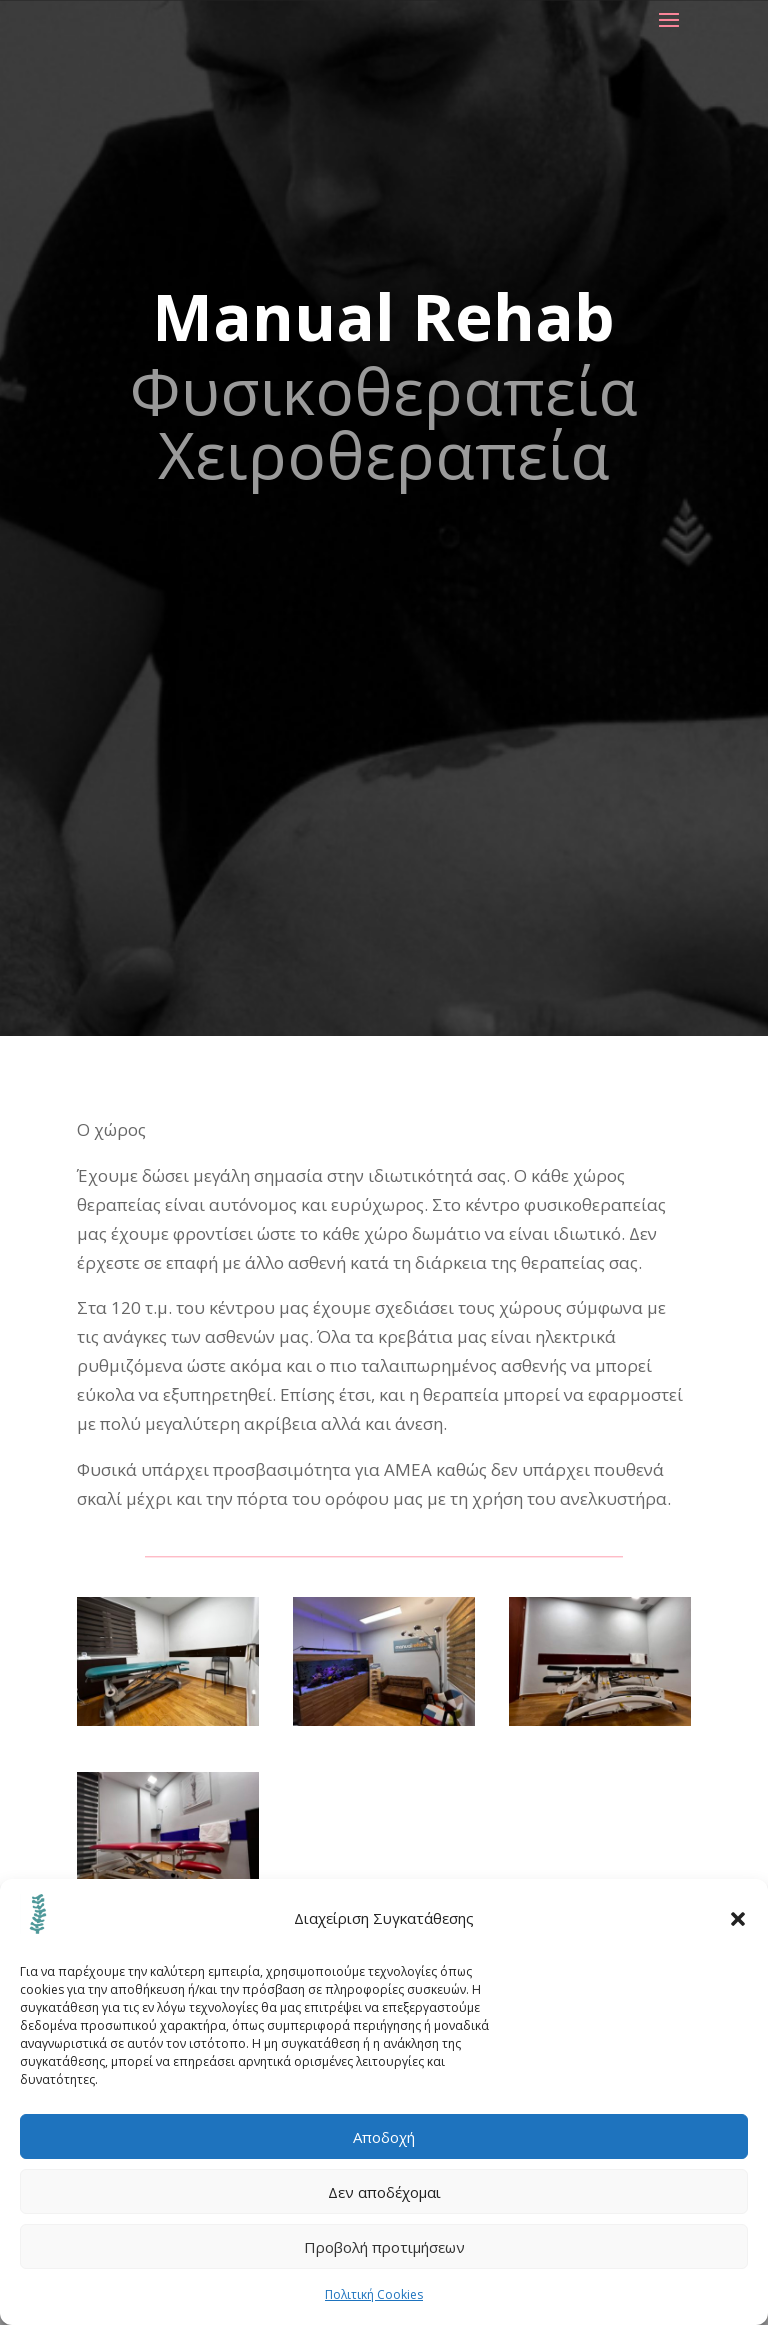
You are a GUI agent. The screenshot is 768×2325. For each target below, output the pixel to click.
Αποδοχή (384, 2137)
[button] (738, 1919)
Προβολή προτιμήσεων (384, 2247)
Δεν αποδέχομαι (384, 2192)
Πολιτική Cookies (374, 2294)
